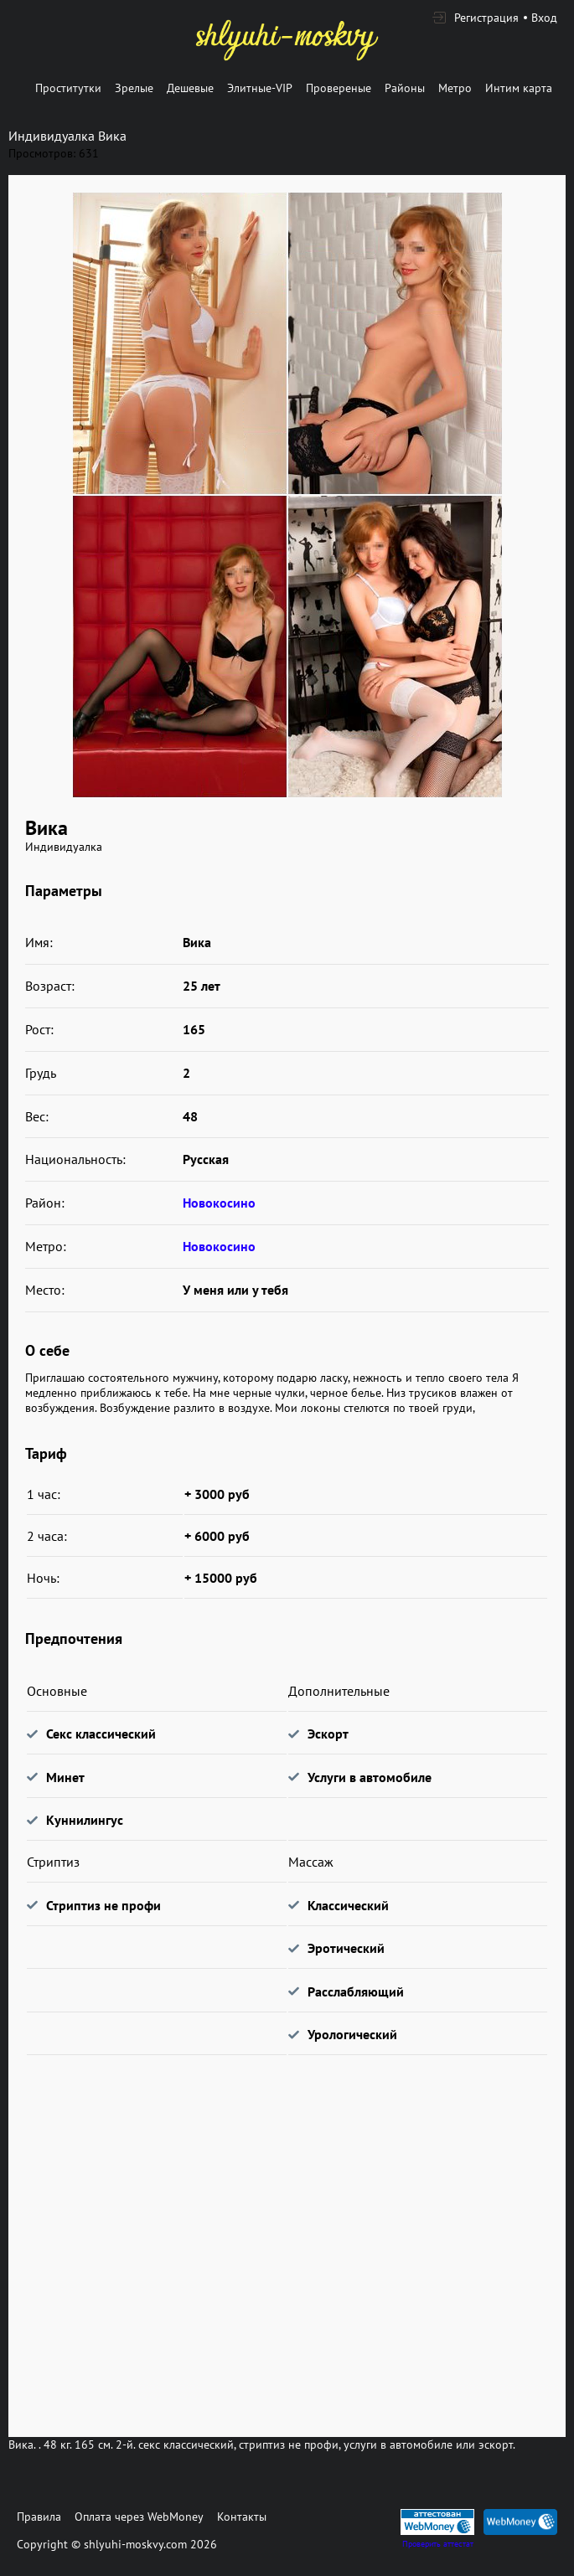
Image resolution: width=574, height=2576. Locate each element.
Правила (39, 2516)
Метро (455, 87)
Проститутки (68, 87)
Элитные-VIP (259, 87)
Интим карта (518, 87)
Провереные (338, 87)
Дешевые (190, 87)
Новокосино (219, 1202)
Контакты (241, 2516)
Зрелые (134, 87)
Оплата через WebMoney (139, 2516)
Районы (405, 87)
